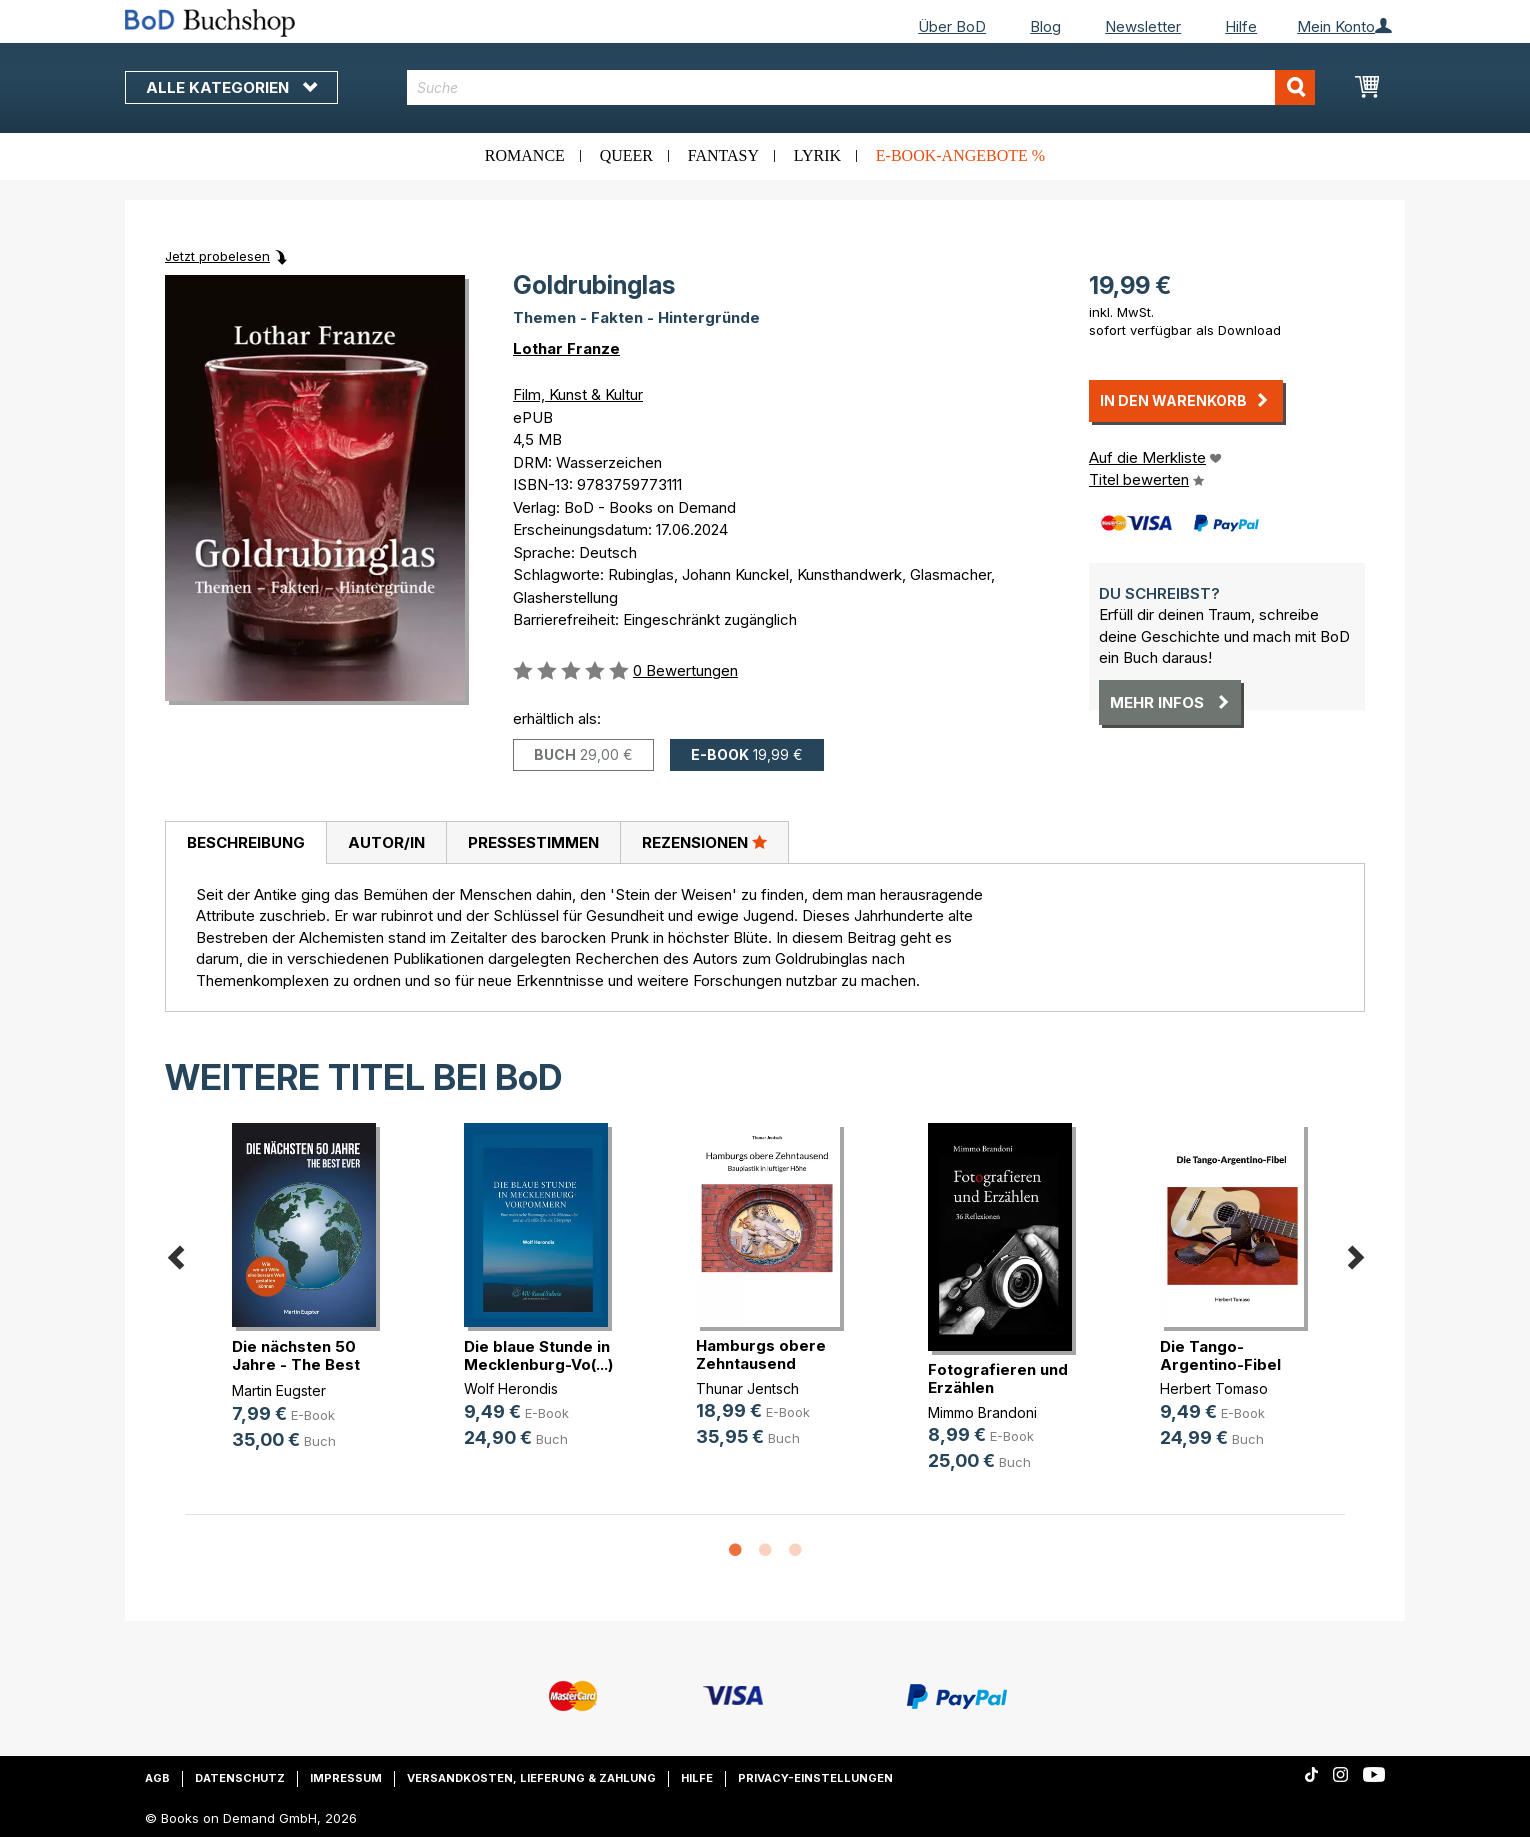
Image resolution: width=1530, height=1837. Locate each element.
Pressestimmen (533, 842)
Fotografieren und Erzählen (998, 1378)
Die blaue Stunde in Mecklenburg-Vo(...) (538, 1355)
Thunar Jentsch (747, 1388)
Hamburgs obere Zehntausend (761, 1354)
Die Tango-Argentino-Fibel (1220, 1355)
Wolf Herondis (511, 1388)
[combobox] (861, 87)
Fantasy (723, 155)
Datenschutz (240, 1778)
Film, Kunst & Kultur (578, 394)
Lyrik (817, 155)
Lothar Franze (566, 348)
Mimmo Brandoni (982, 1412)
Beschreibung (246, 842)
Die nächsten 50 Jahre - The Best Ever (296, 1364)
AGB (157, 1778)
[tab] (245, 843)
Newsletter (1143, 26)
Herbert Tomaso (1214, 1388)
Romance (525, 155)
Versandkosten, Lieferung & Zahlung (531, 1778)
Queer (626, 155)
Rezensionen (704, 842)
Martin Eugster (279, 1390)
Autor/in (386, 842)
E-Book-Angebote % (960, 155)
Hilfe (1241, 26)
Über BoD (952, 26)
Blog (1045, 26)
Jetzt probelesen (217, 256)
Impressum (346, 1778)
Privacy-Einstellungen (815, 1778)
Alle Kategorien (231, 87)
